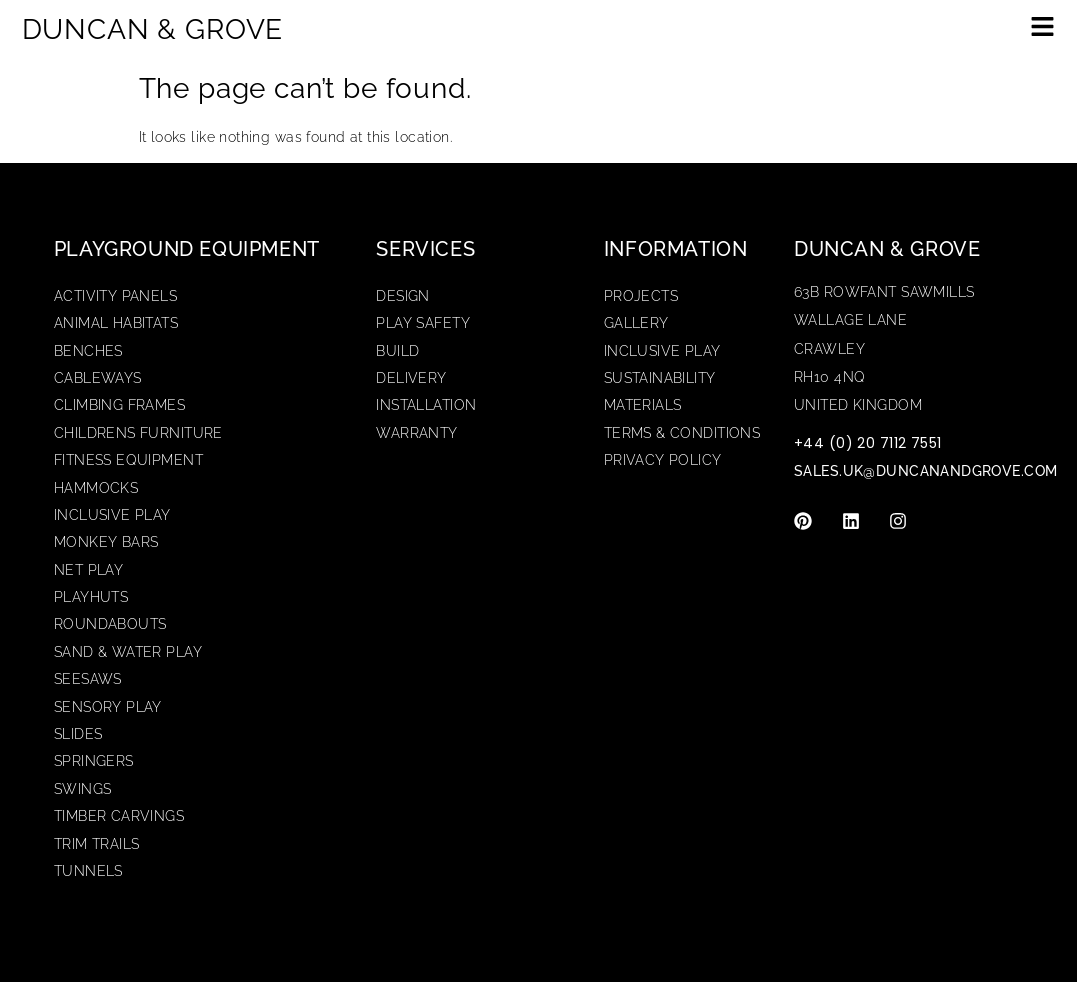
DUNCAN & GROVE (153, 29)
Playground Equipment (187, 249)
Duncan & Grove (887, 249)
